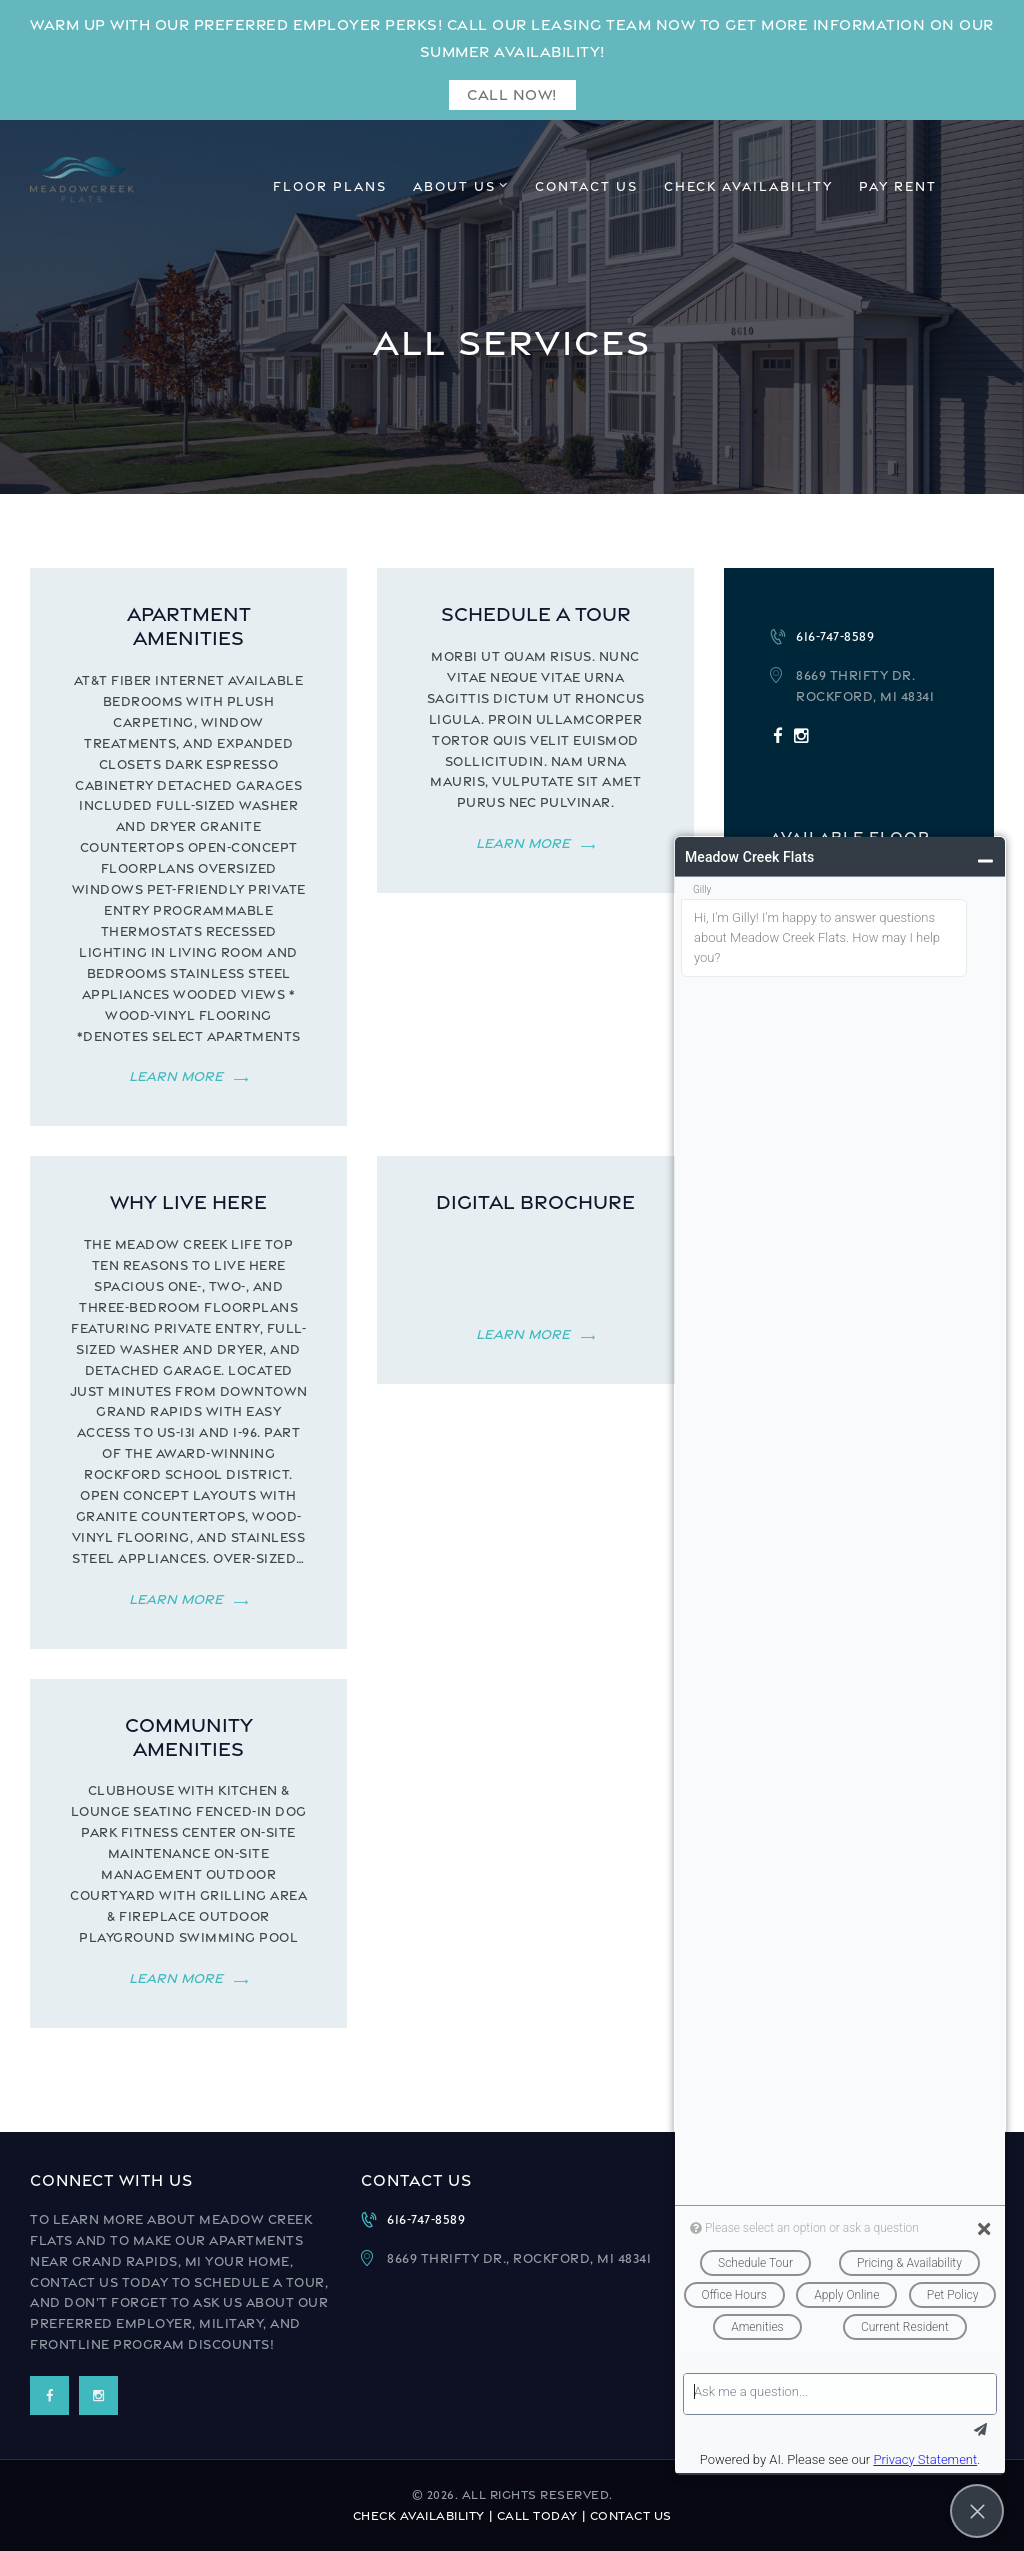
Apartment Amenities (189, 625)
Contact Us (631, 2516)
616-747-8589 (835, 636)
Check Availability (419, 2516)
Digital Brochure (535, 1201)
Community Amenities (189, 1736)
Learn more (176, 1076)
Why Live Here (188, 1201)
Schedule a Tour (536, 613)
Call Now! (512, 94)
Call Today (537, 2516)
